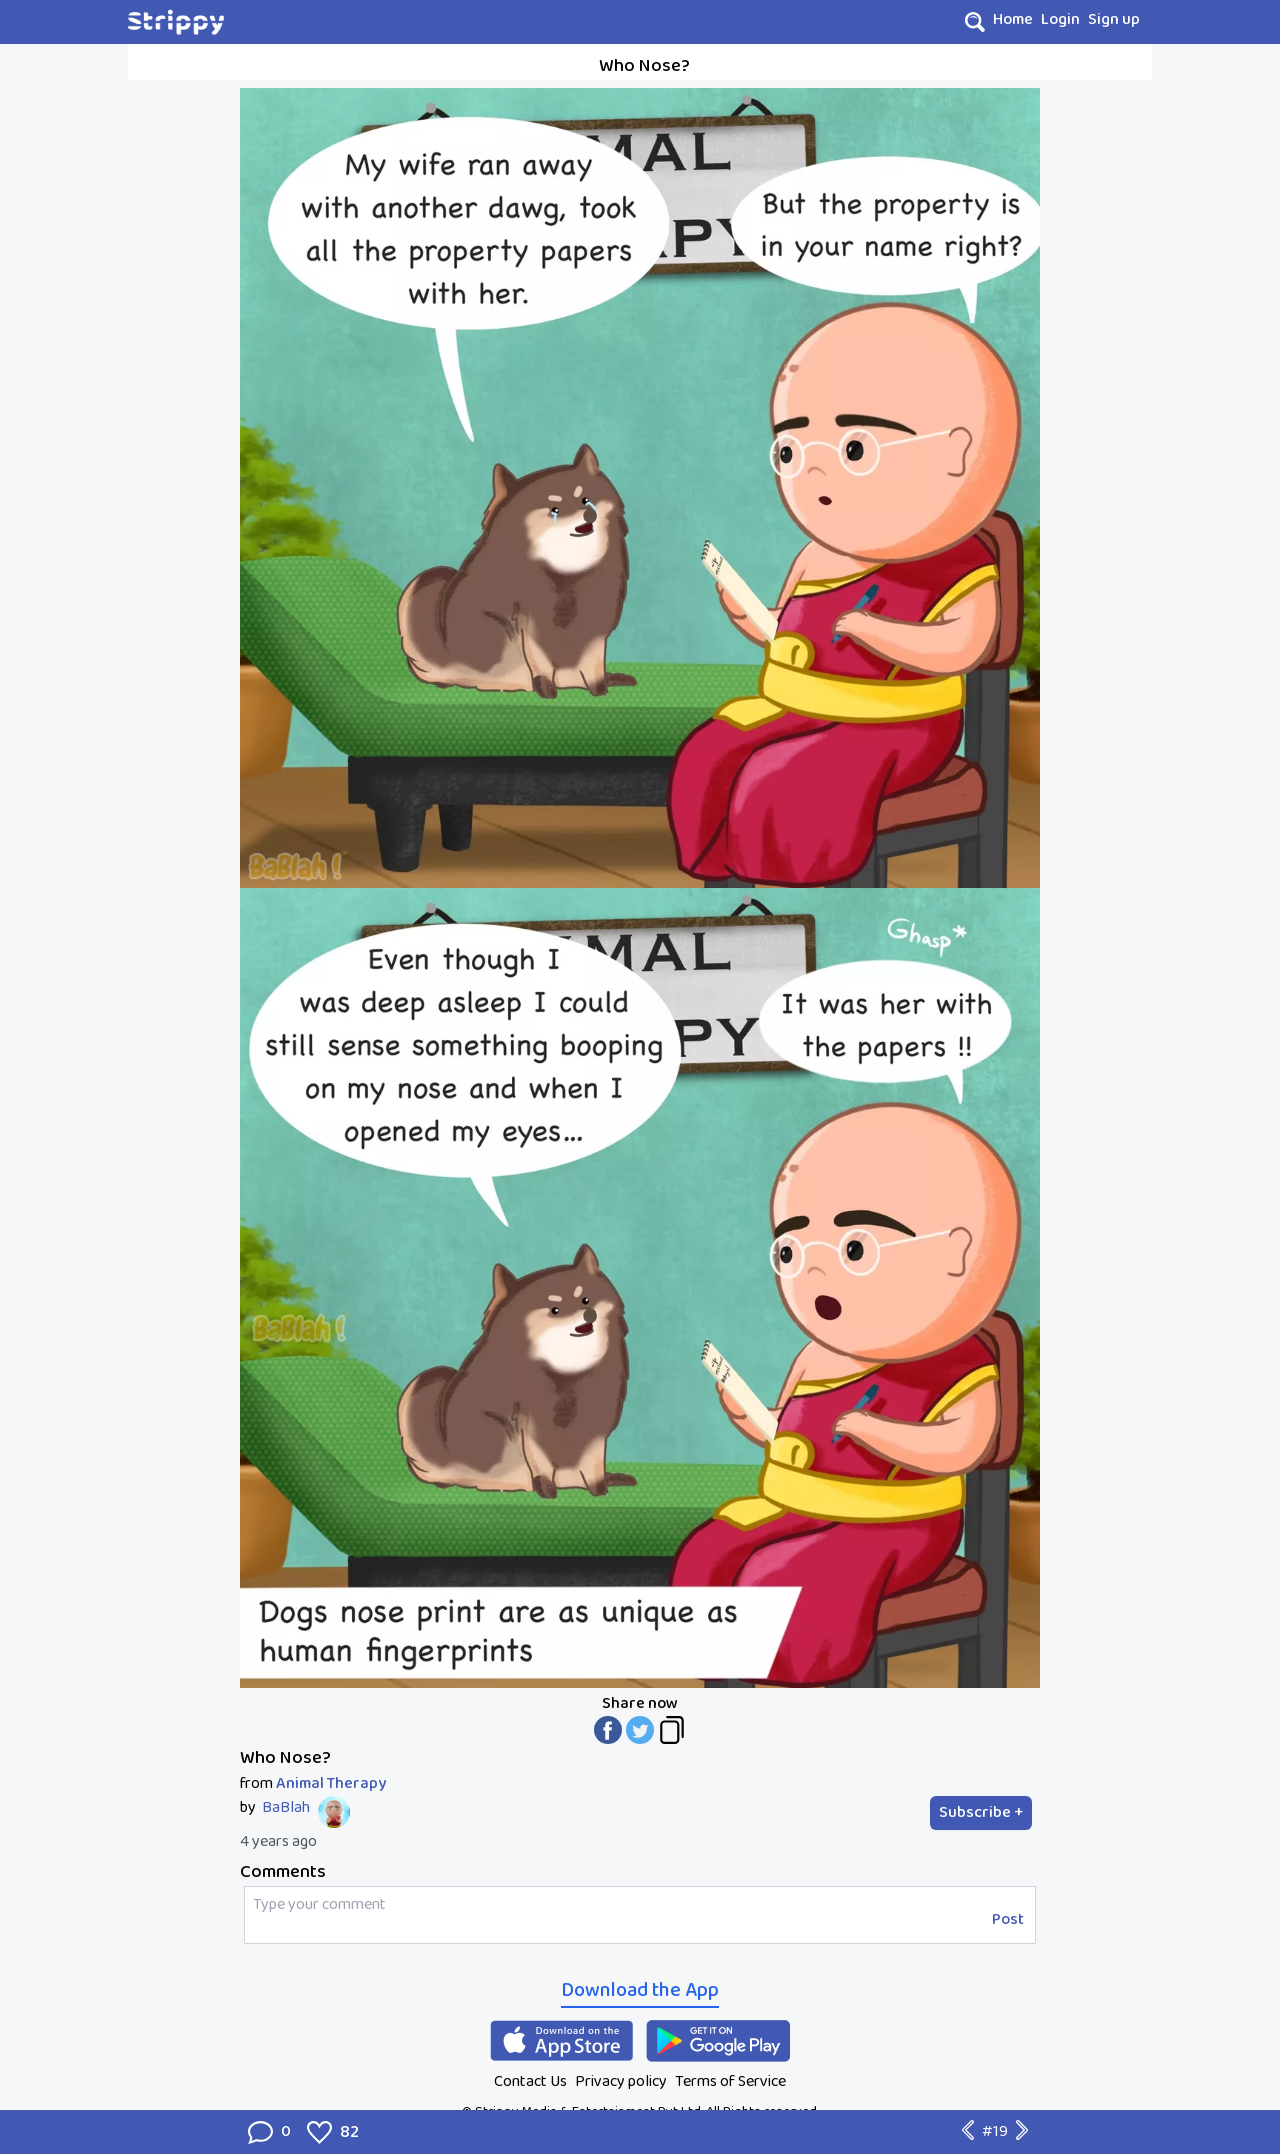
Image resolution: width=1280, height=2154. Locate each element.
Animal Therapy (331, 1783)
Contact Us (530, 2081)
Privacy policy (621, 2081)
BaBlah (286, 1808)
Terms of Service (730, 2081)
